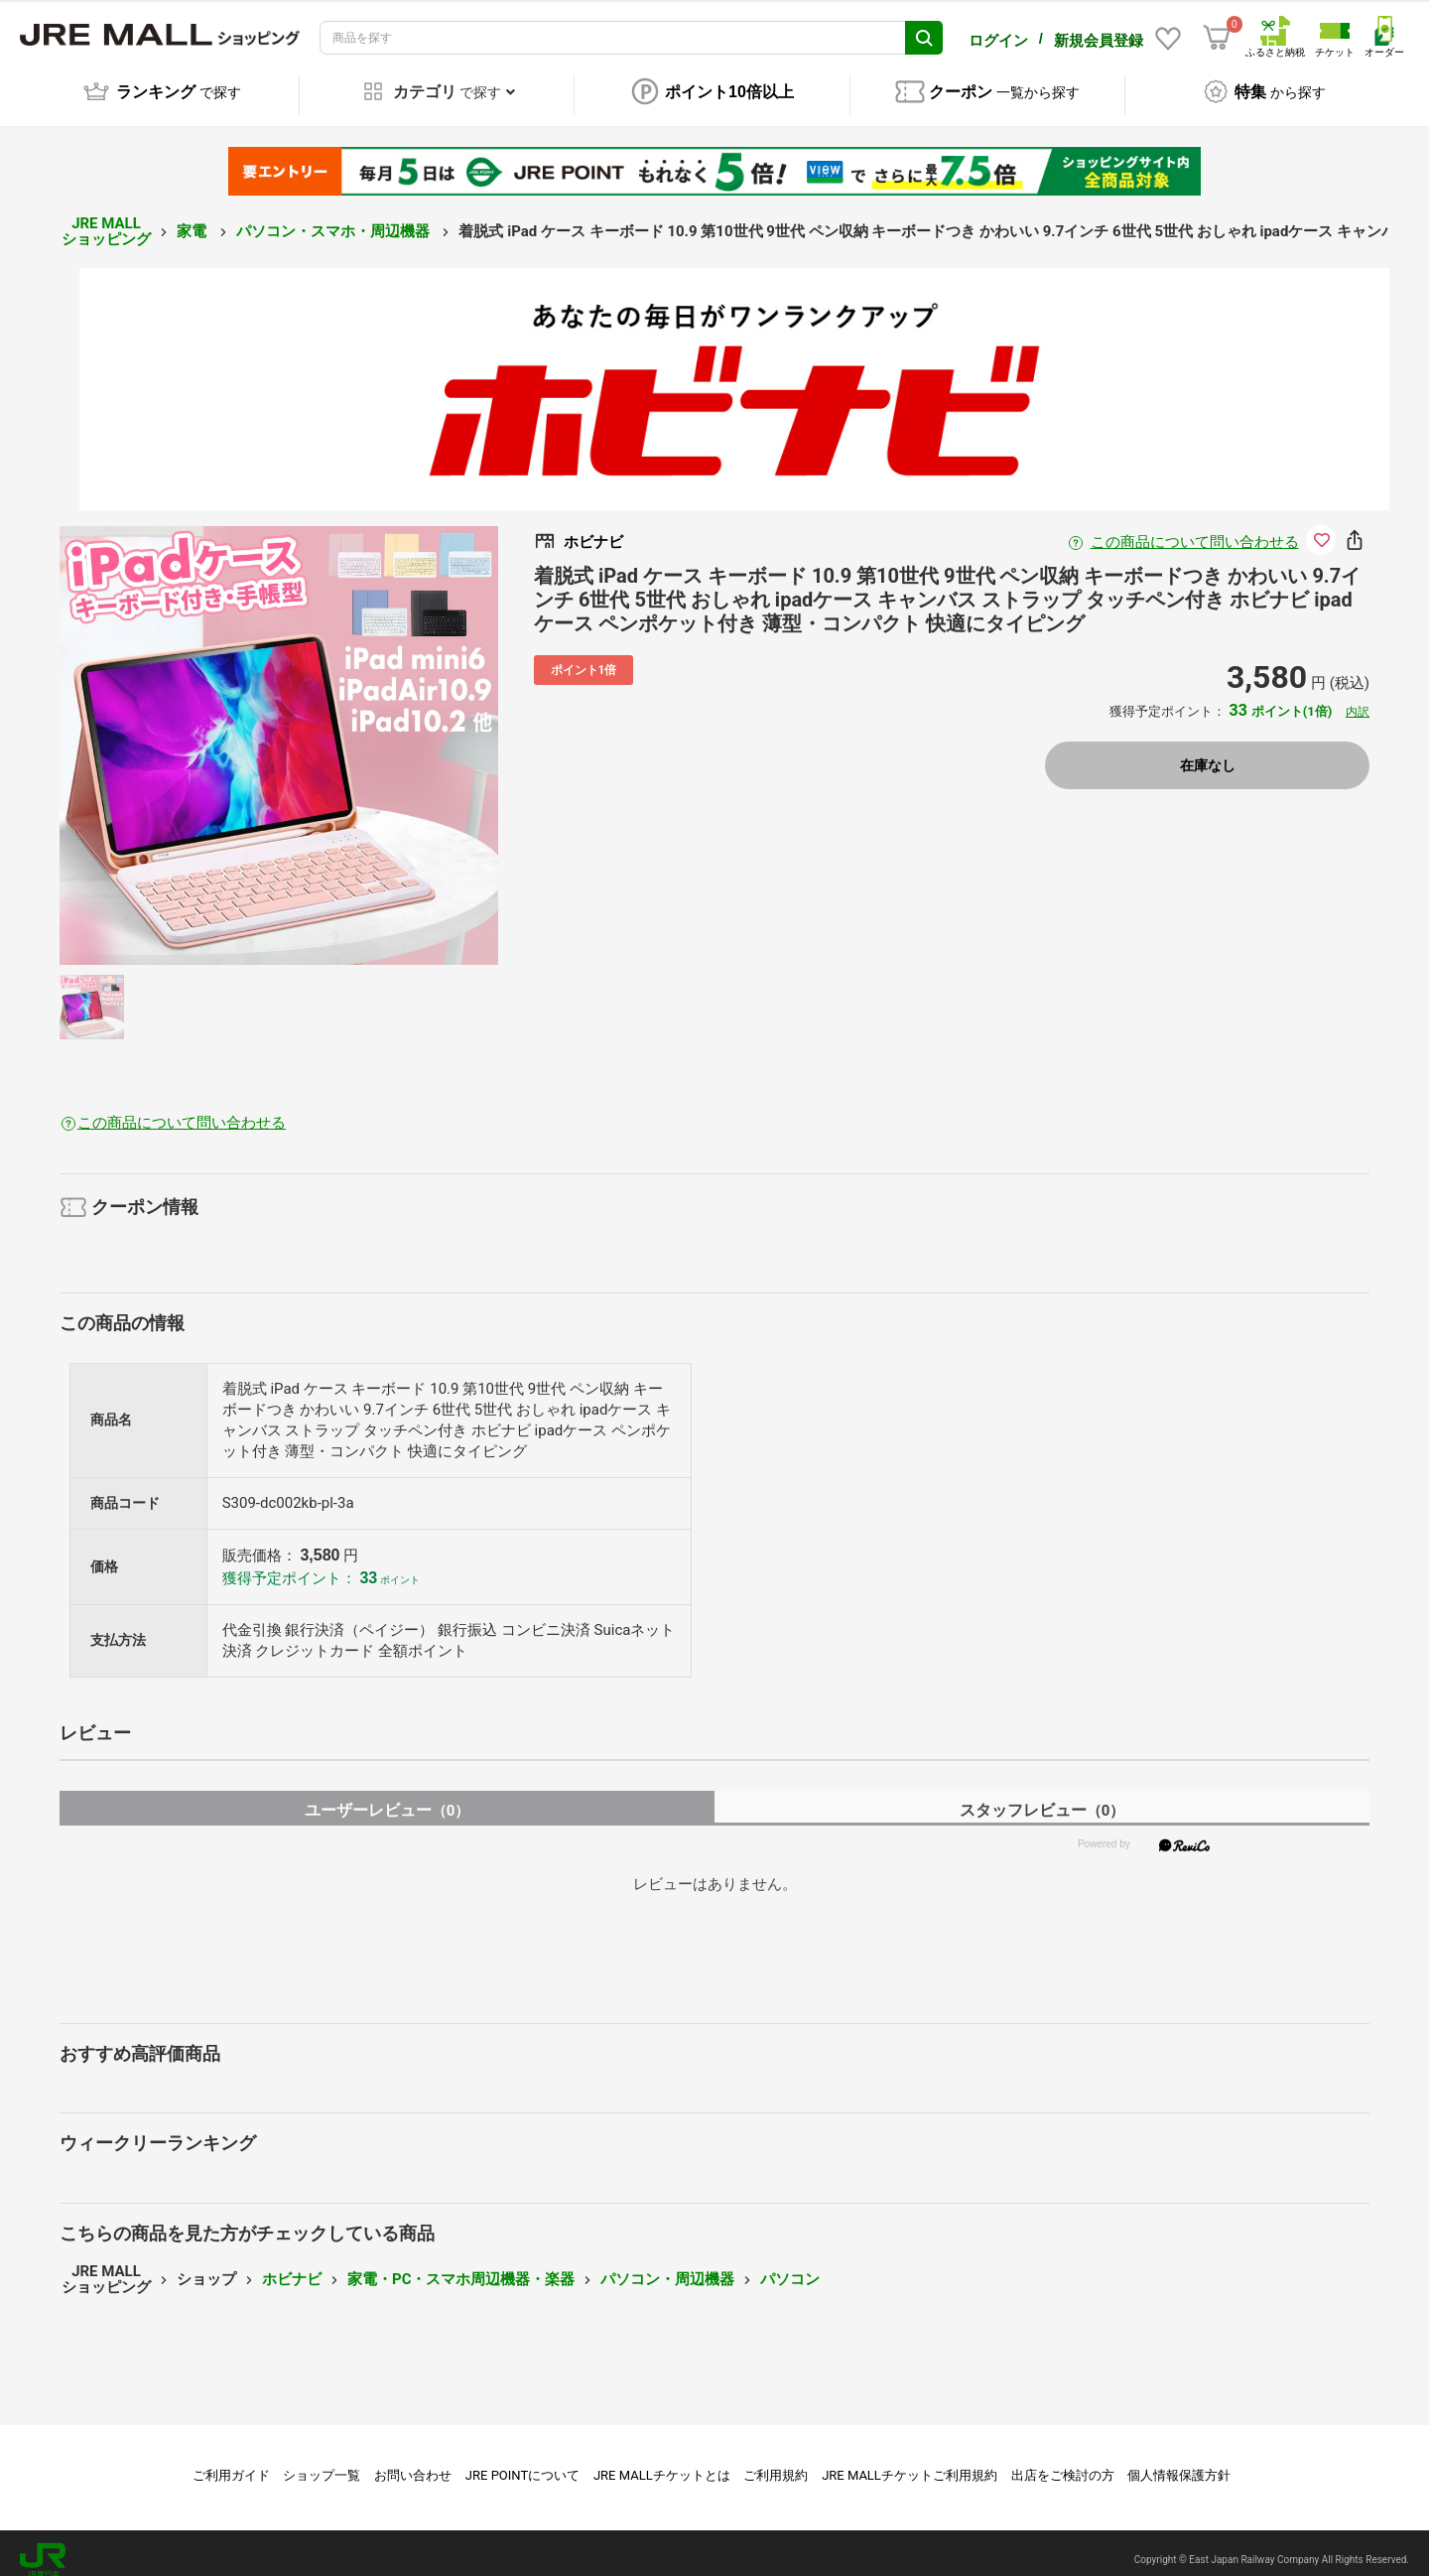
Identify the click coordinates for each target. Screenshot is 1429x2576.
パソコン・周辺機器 (667, 2265)
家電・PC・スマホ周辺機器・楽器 (461, 2265)
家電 (193, 217)
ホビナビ (292, 2265)
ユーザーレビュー (387, 1796)
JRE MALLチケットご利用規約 (909, 2461)
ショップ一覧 (321, 2461)
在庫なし (1207, 751)
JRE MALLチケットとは (661, 2461)
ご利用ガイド (231, 2461)
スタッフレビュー (1042, 1796)
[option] (279, 731)
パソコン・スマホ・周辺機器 (335, 217)
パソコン (790, 2265)
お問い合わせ (413, 2461)
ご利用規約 (775, 2461)
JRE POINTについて (522, 2461)
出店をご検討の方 (1062, 2461)
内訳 (1357, 698)
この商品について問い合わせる (1195, 528)
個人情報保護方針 (1179, 2461)
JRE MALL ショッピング (106, 218)
